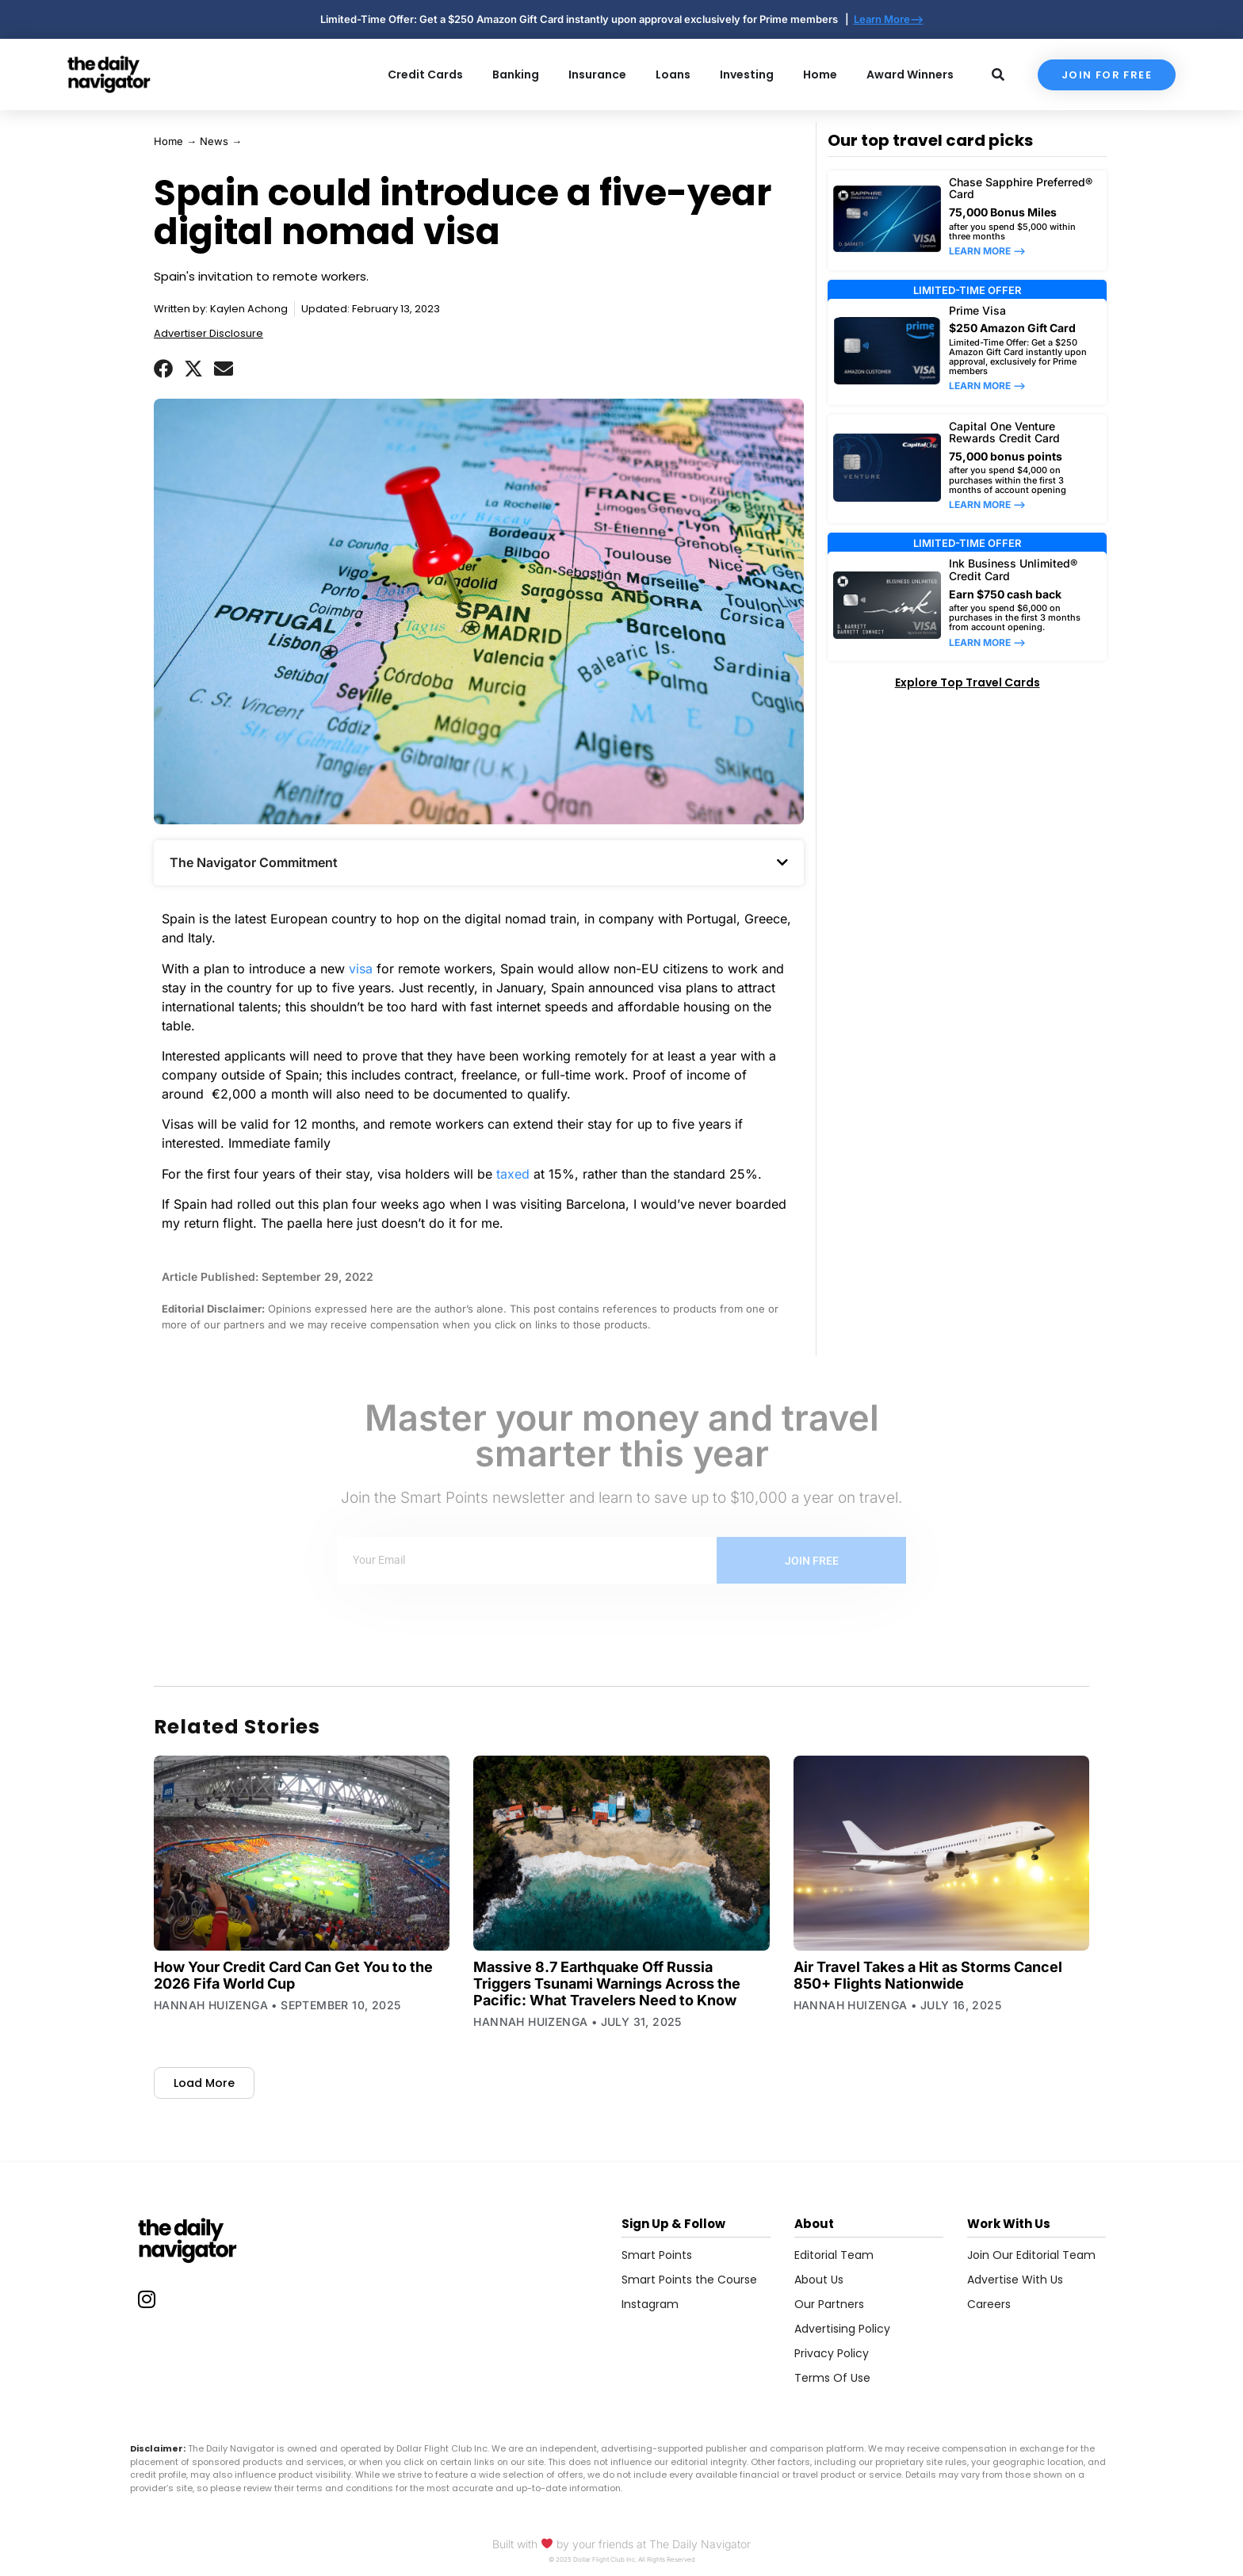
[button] (163, 368)
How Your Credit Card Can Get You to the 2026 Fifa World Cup (293, 1975)
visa (361, 969)
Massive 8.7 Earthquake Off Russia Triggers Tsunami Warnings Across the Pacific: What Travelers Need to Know (606, 1983)
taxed (513, 1174)
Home (168, 141)
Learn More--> (889, 19)
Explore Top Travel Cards (967, 682)
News (214, 141)
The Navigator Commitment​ (254, 862)
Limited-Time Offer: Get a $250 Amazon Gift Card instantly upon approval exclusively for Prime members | (587, 19)
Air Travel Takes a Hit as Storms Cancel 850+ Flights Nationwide (928, 1975)
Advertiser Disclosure (208, 333)
